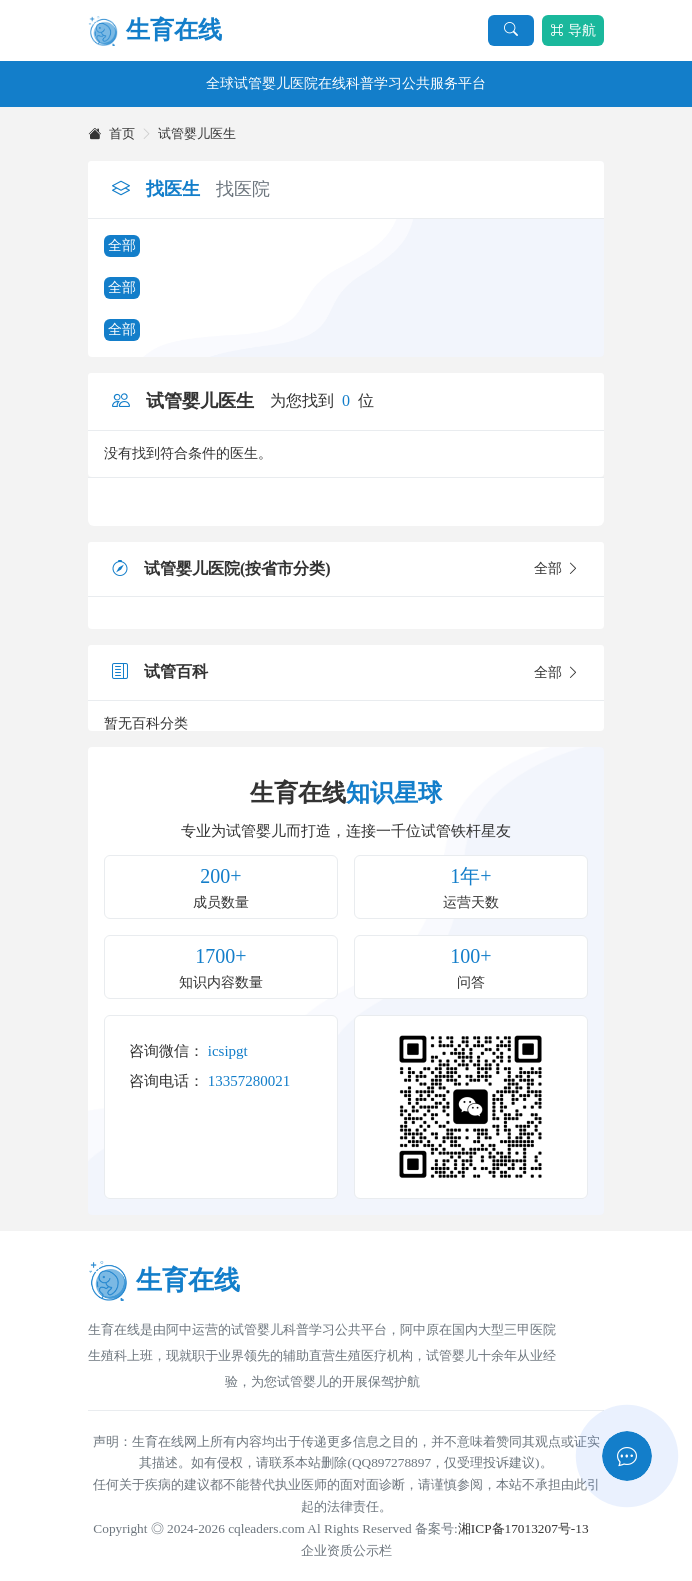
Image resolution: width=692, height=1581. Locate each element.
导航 (573, 30)
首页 (111, 133)
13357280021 (249, 1081)
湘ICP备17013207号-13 (523, 1528)
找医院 (243, 189)
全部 (122, 245)
